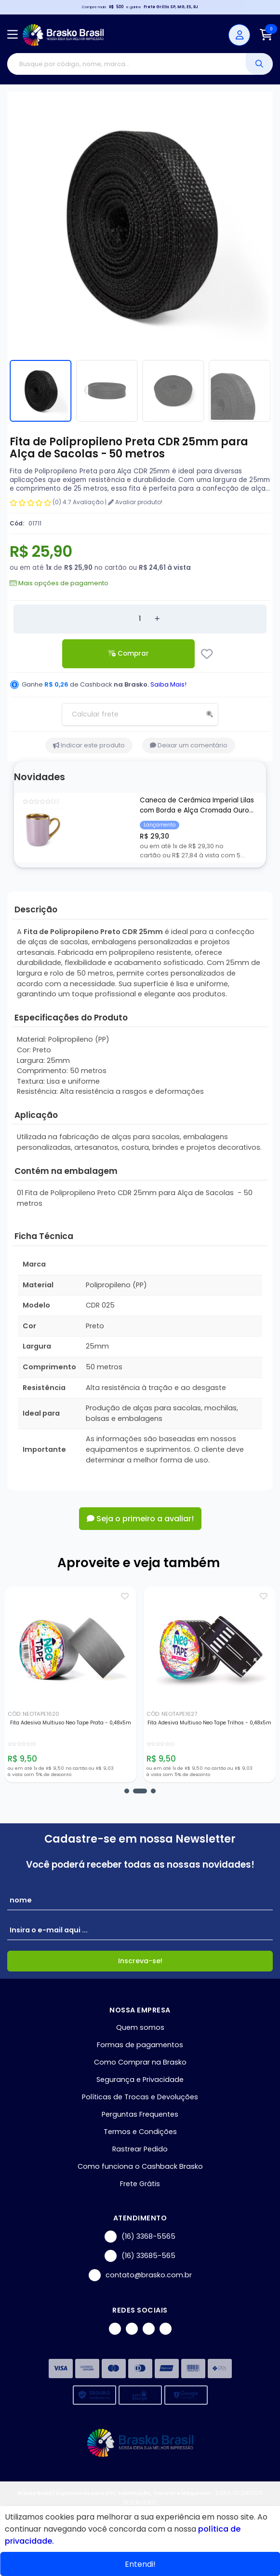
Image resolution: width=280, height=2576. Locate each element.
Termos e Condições (140, 2131)
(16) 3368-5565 (140, 2237)
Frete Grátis (140, 2184)
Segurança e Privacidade (140, 2079)
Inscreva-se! (140, 1961)
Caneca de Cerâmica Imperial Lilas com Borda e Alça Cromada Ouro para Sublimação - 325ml (197, 806)
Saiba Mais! (168, 684)
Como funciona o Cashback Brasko (140, 2166)
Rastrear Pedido (140, 2149)
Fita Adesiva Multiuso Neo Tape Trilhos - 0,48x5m (209, 1723)
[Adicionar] (157, 619)
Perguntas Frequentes (140, 2114)
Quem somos (140, 2027)
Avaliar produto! (135, 502)
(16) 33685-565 (140, 2256)
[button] (126, 1791)
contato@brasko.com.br (140, 2275)
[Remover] (122, 619)
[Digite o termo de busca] (126, 64)
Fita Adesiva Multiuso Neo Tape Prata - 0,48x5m (70, 1723)
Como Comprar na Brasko (140, 2062)
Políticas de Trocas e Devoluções (140, 2097)
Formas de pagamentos (140, 2045)
